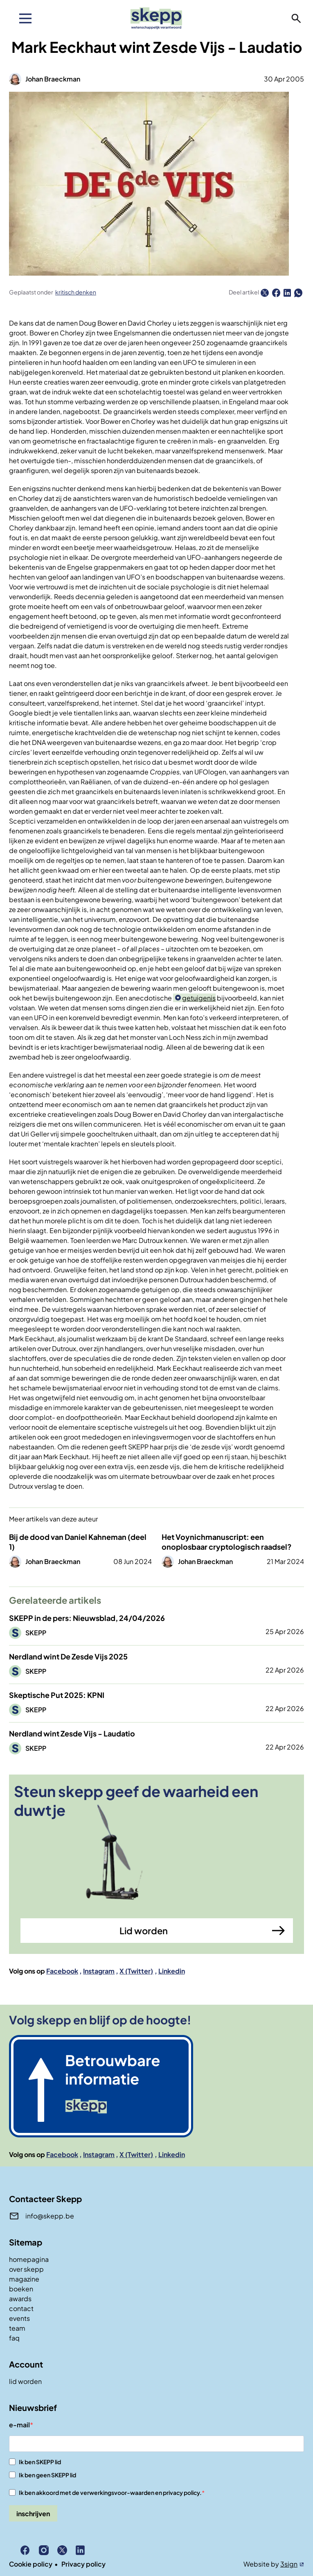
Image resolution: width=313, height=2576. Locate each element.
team (17, 2328)
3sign (288, 2564)
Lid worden (143, 1930)
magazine (24, 2279)
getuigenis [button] (199, 998)
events (19, 2318)
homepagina (29, 2259)
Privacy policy (83, 2564)
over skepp (26, 2269)
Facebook (62, 1971)
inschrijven (33, 2513)
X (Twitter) (136, 1971)
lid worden (25, 2381)
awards (20, 2298)
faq (14, 2338)
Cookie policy (30, 2564)
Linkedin (171, 1971)
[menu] (25, 18)
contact (21, 2308)
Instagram (99, 1971)
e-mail (19, 2424)
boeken (21, 2288)
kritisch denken (75, 292)
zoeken (296, 18)
